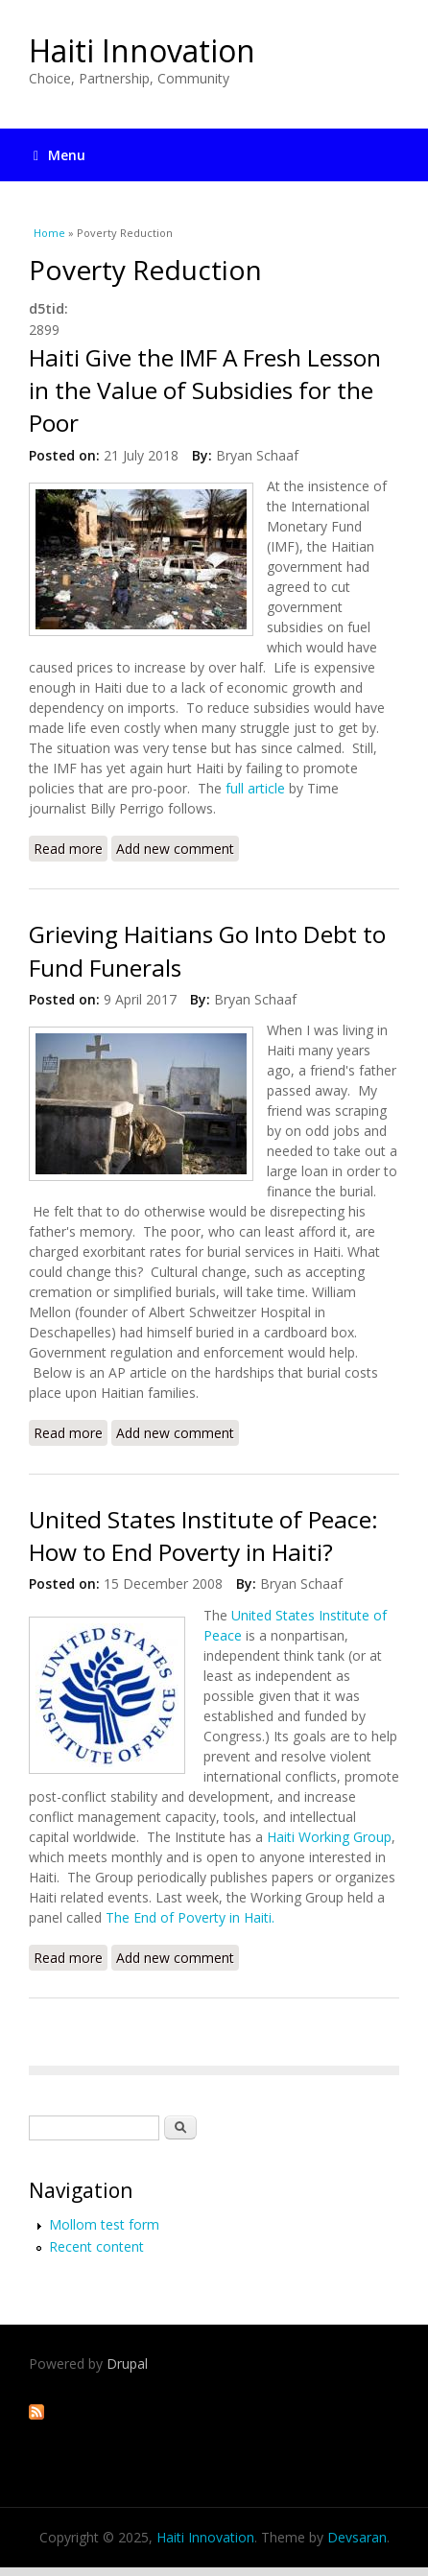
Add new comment (175, 848)
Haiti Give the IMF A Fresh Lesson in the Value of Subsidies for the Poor (205, 390)
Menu (59, 155)
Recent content (96, 2246)
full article (257, 788)
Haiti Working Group (329, 1837)
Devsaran (357, 2537)
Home (49, 232)
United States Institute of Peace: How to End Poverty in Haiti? (203, 1535)
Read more (70, 850)
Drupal (127, 2363)
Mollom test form (104, 2224)
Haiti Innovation (142, 50)
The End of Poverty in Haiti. (190, 1917)
